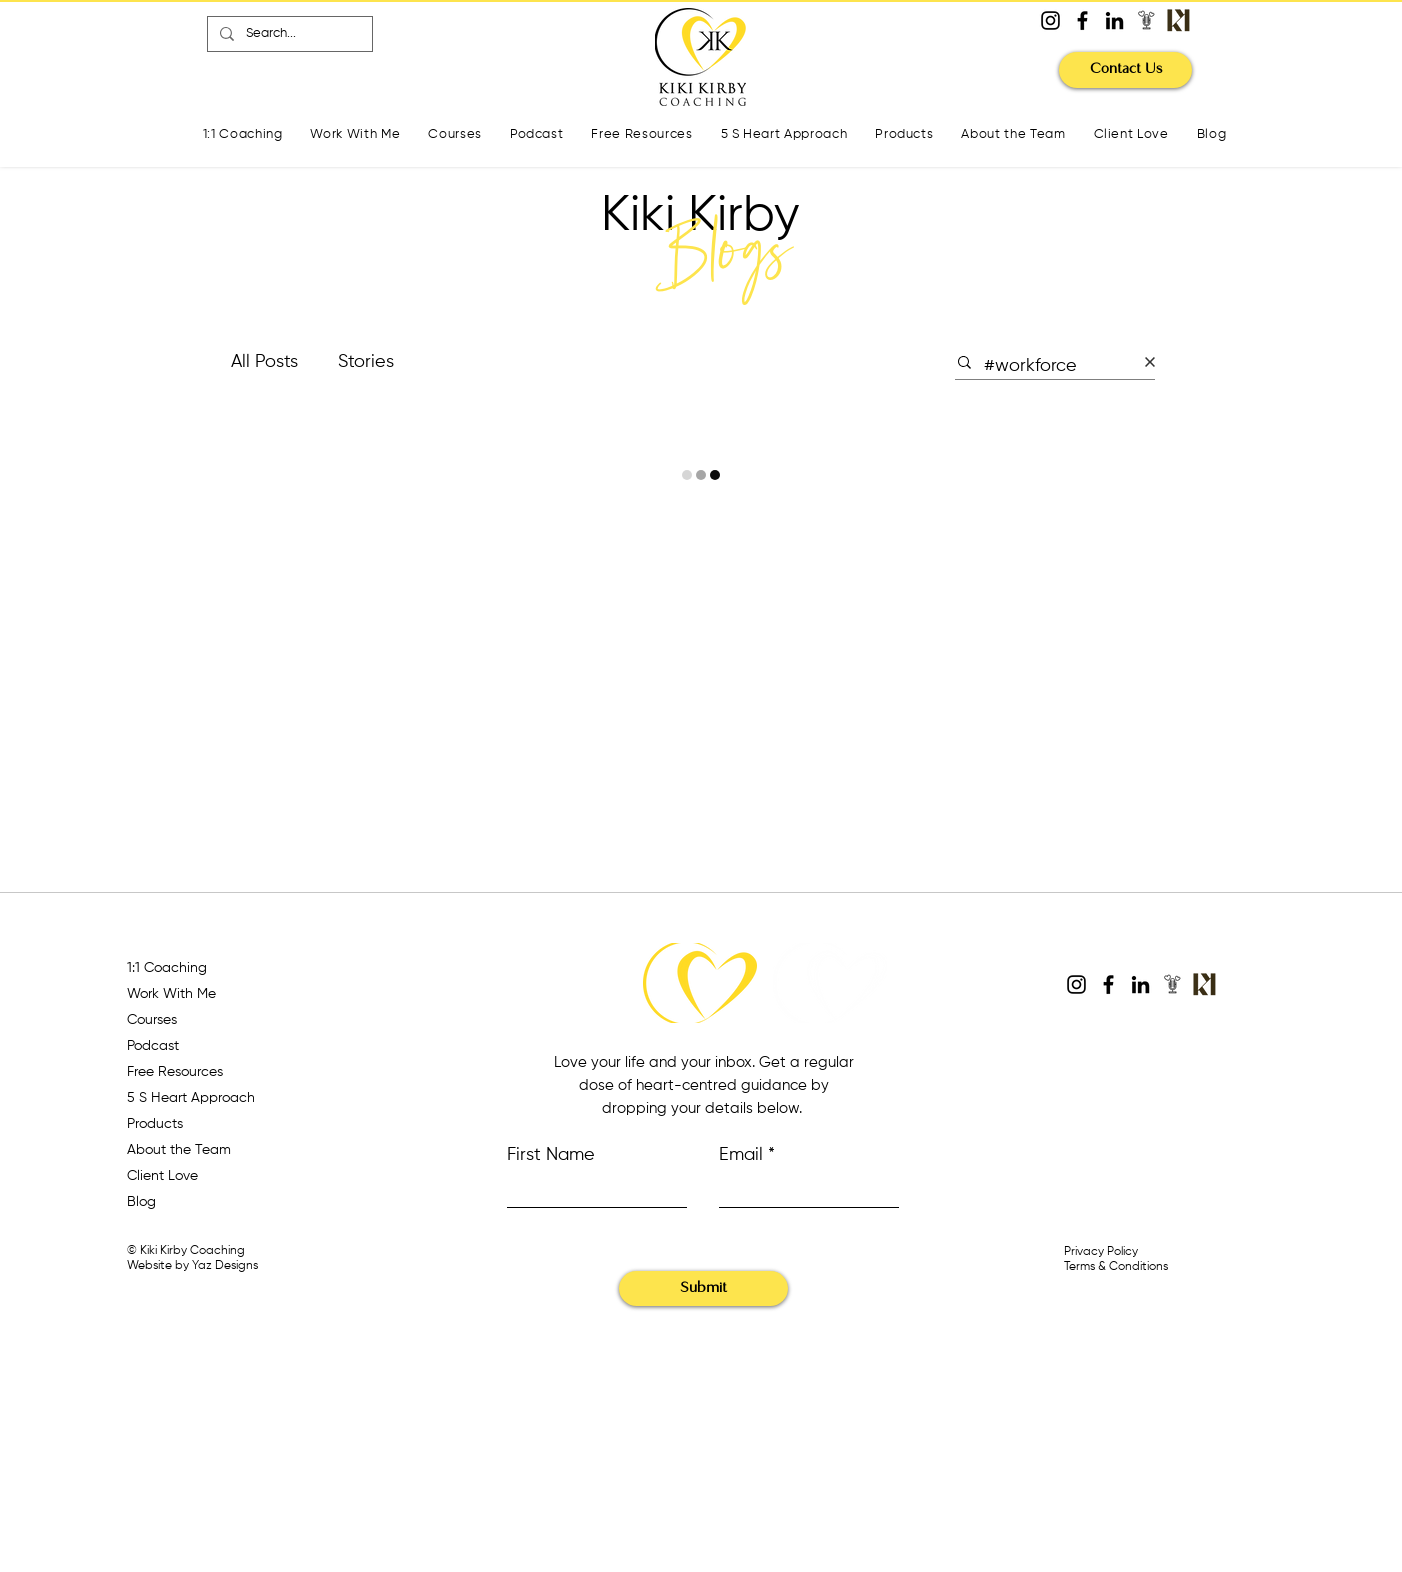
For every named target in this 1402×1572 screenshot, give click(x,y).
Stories (366, 362)
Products (155, 1124)
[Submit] (703, 1288)
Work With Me (171, 994)
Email (741, 1155)
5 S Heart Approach (191, 1098)
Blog (141, 1202)
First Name (551, 1155)
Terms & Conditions (1116, 1267)
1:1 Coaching (167, 968)
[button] (455, 135)
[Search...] (288, 34)
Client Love (162, 1176)
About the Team (179, 1150)
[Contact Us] (1125, 70)
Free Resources (175, 1072)
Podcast (153, 1046)
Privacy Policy (1101, 1252)
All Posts (264, 362)
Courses (152, 1020)
